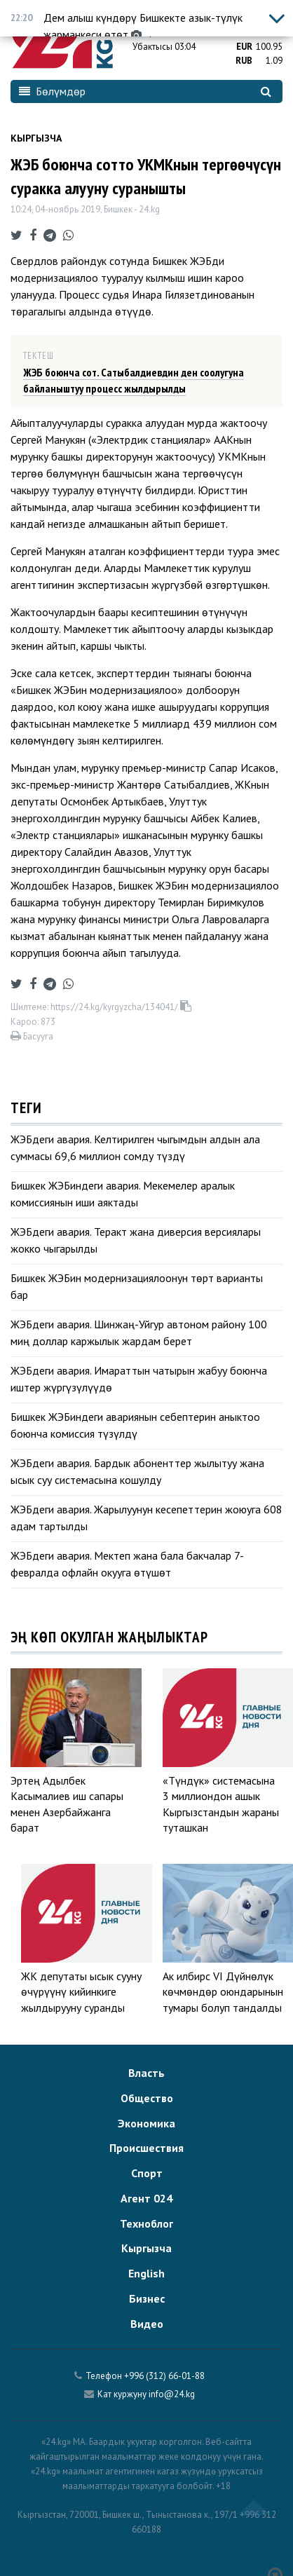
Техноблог (146, 2223)
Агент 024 (146, 2198)
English (146, 2273)
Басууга (32, 1036)
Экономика (146, 2123)
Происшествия (146, 2148)
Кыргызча (36, 138)
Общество (147, 2098)
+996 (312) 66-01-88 (164, 2376)
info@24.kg (172, 2394)
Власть (146, 2073)
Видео (146, 2324)
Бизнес (147, 2298)
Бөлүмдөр (52, 91)
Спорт (147, 2173)
